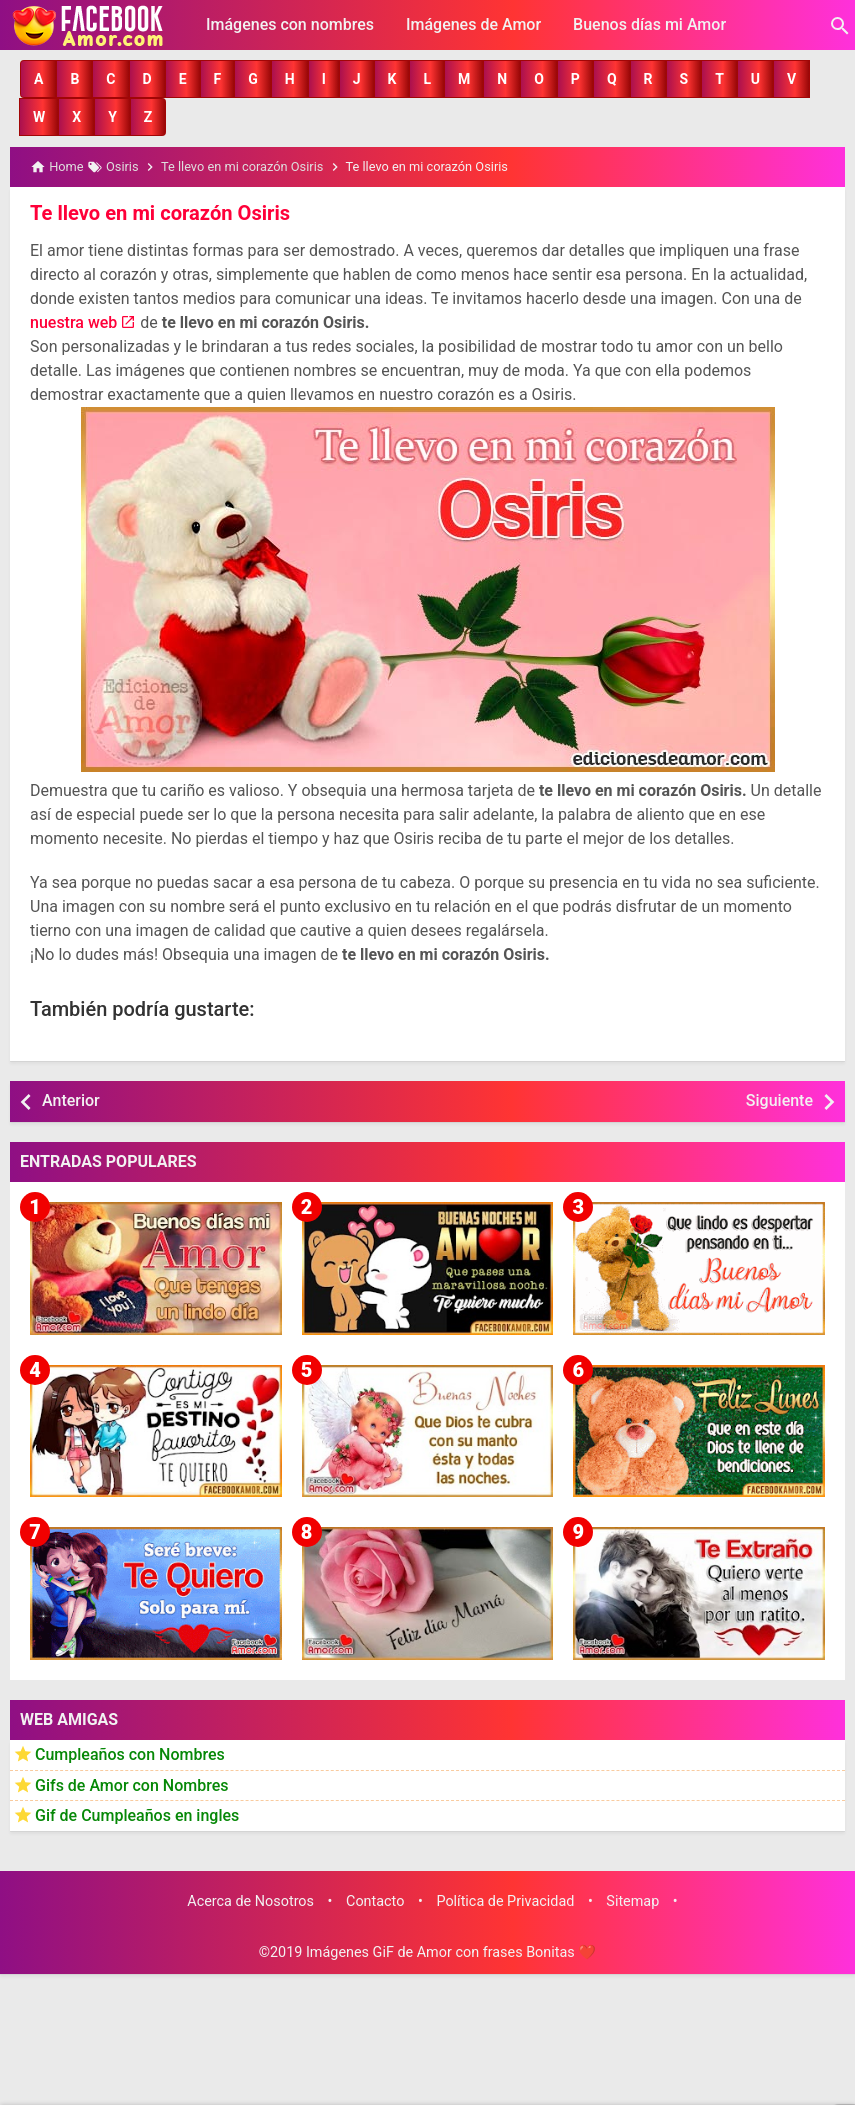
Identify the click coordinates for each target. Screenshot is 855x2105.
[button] (38, 79)
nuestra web (73, 322)
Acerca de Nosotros (250, 1900)
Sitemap (632, 1900)
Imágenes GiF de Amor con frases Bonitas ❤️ (451, 1952)
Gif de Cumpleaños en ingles (137, 1815)
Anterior (71, 1100)
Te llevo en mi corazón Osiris (159, 213)
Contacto (375, 1900)
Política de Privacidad (505, 1900)
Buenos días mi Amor (649, 24)
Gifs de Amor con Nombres (132, 1784)
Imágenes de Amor (473, 24)
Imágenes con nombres (290, 24)
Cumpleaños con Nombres (130, 1753)
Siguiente (779, 1100)
